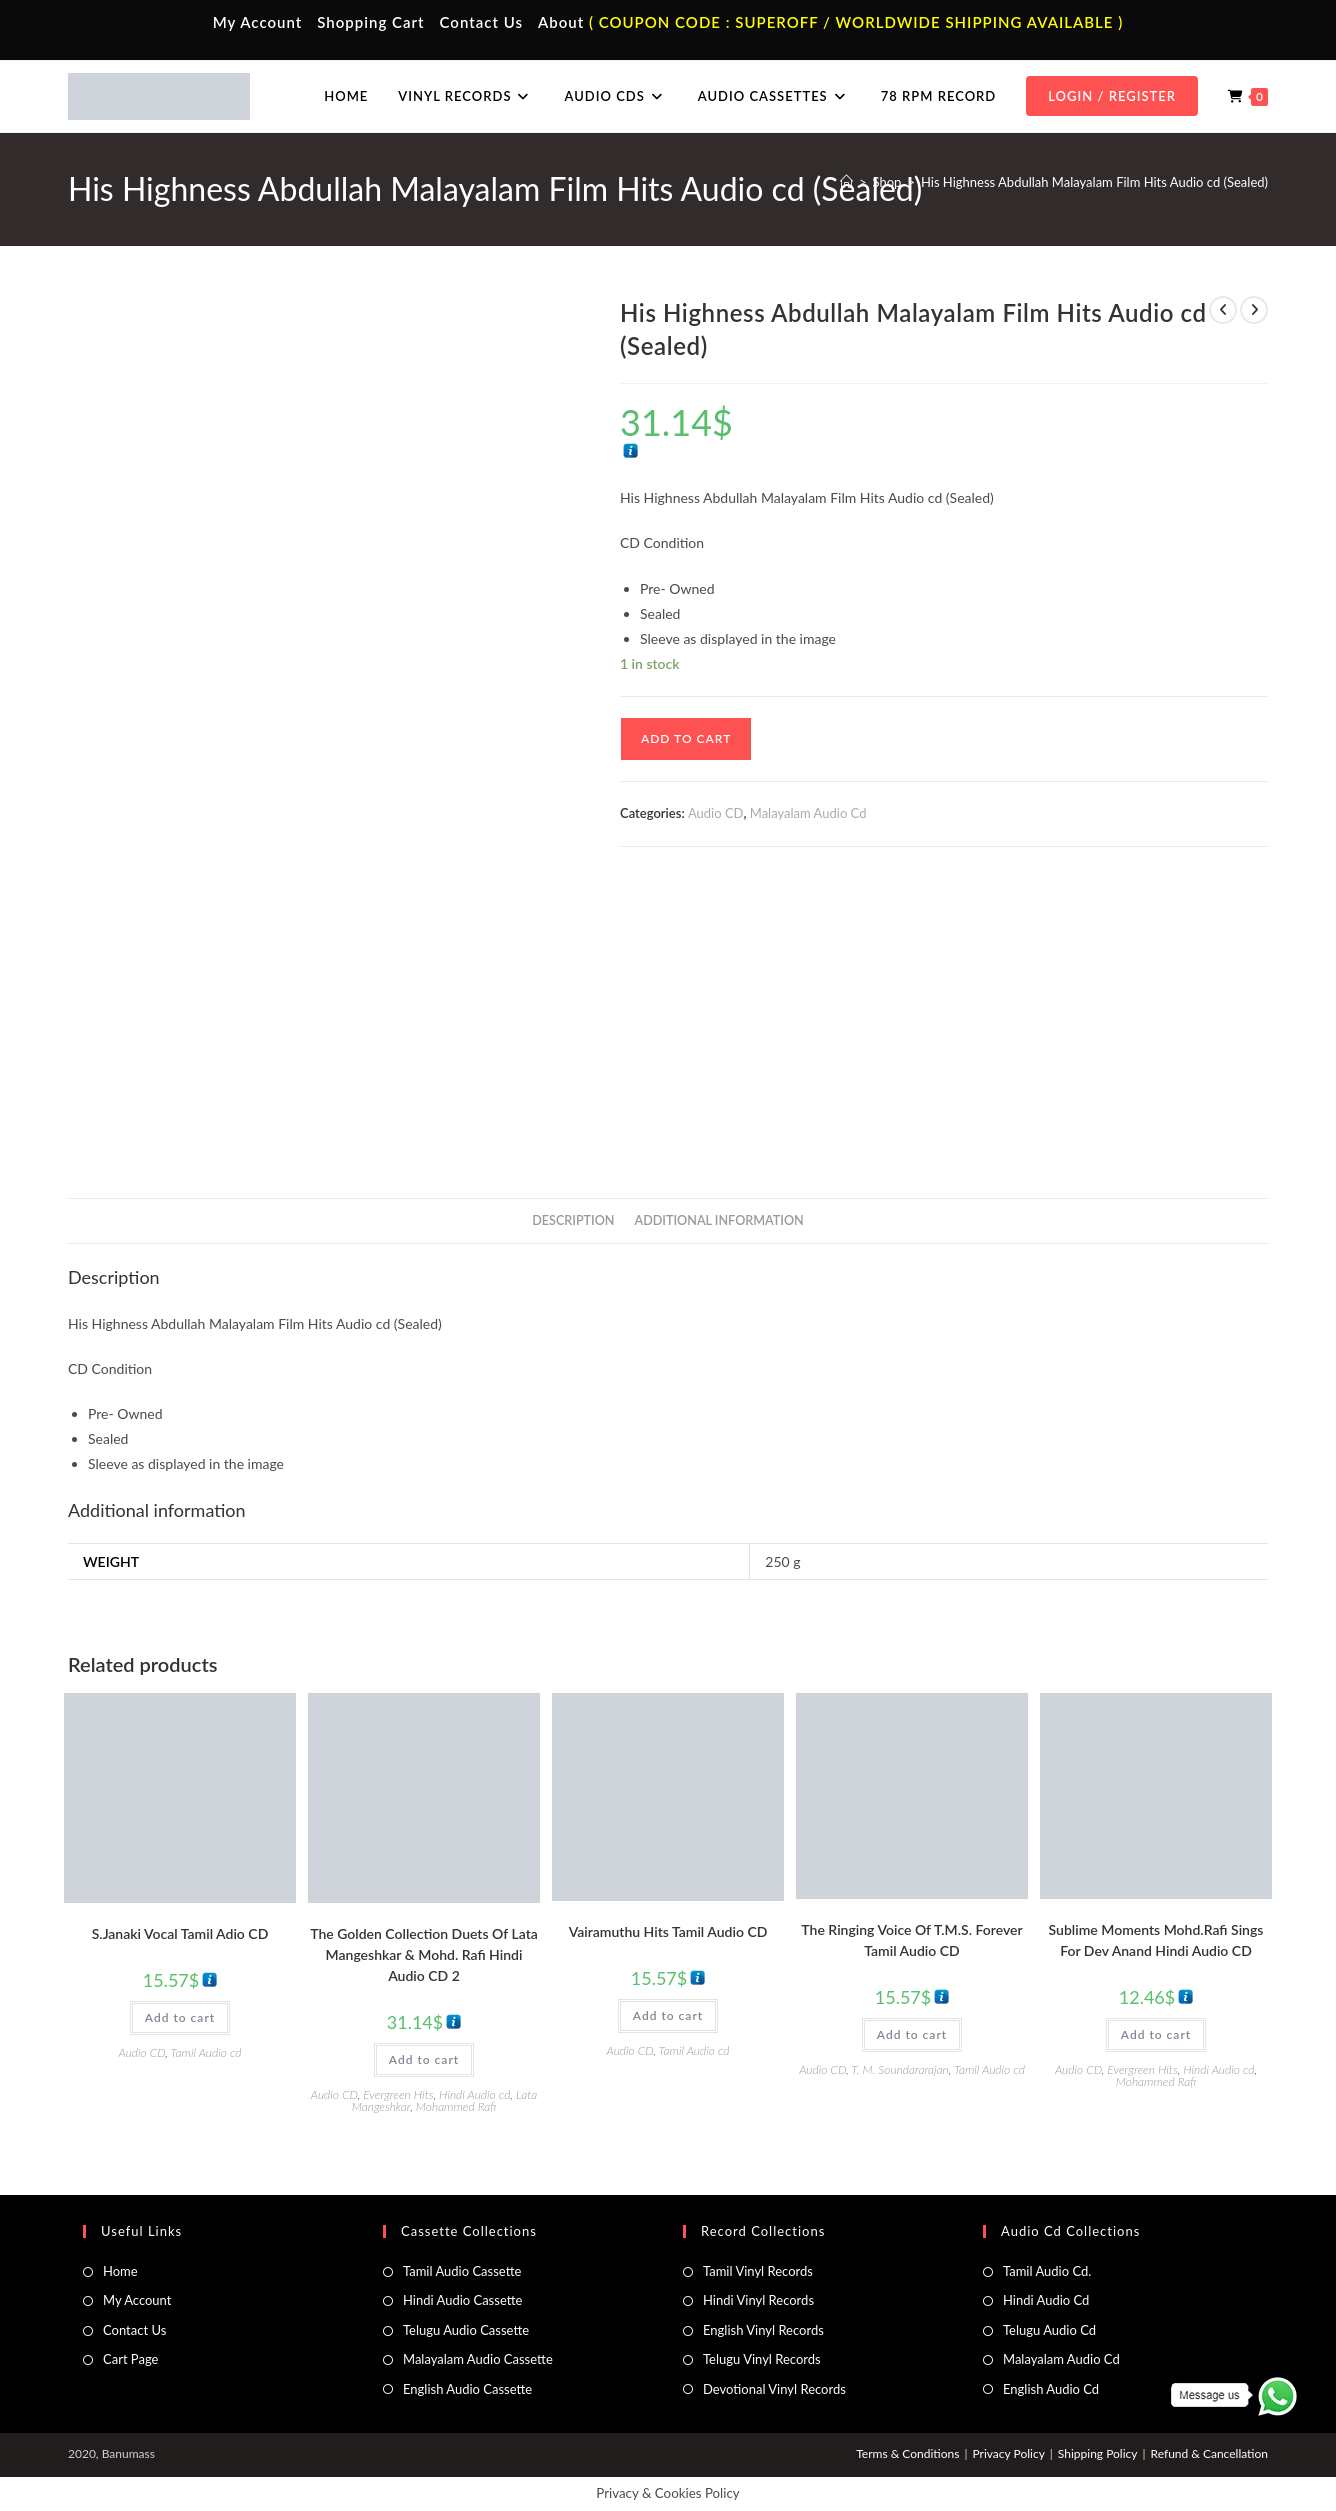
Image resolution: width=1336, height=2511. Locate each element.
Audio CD (716, 813)
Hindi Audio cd (474, 2094)
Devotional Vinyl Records (774, 2389)
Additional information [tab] (719, 1220)
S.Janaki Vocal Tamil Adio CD (180, 1933)
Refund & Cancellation (1209, 2453)
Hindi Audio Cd (1046, 2300)
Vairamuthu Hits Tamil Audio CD (668, 1931)
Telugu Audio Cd (1049, 2330)
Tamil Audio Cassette (462, 2271)
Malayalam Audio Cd (808, 813)
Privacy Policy (1008, 2453)
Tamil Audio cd (206, 2052)
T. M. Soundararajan (900, 2069)
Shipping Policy (1098, 2453)
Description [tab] (573, 1220)
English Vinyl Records (763, 2330)
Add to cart (686, 738)
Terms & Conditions (907, 2453)
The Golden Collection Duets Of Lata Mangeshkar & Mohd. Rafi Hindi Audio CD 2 (424, 1954)
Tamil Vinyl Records (758, 2271)
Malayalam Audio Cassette (478, 2359)
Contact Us (481, 22)
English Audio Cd (1051, 2389)
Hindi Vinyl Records (758, 2300)
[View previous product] (1223, 310)
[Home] (846, 182)
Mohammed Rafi (456, 2106)
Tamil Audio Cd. (1047, 2271)
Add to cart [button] (180, 2017)
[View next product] (1254, 310)
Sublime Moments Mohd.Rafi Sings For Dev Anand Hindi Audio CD (1156, 1940)
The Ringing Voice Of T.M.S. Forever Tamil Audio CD (911, 1940)
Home (120, 2271)
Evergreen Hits (398, 2094)
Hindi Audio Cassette (462, 2300)
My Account (258, 22)
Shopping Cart (370, 22)
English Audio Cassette (467, 2389)
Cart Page (130, 2359)
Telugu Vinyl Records (762, 2359)
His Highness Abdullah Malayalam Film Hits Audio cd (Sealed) (1094, 182)
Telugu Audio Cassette (466, 2330)
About (561, 22)
